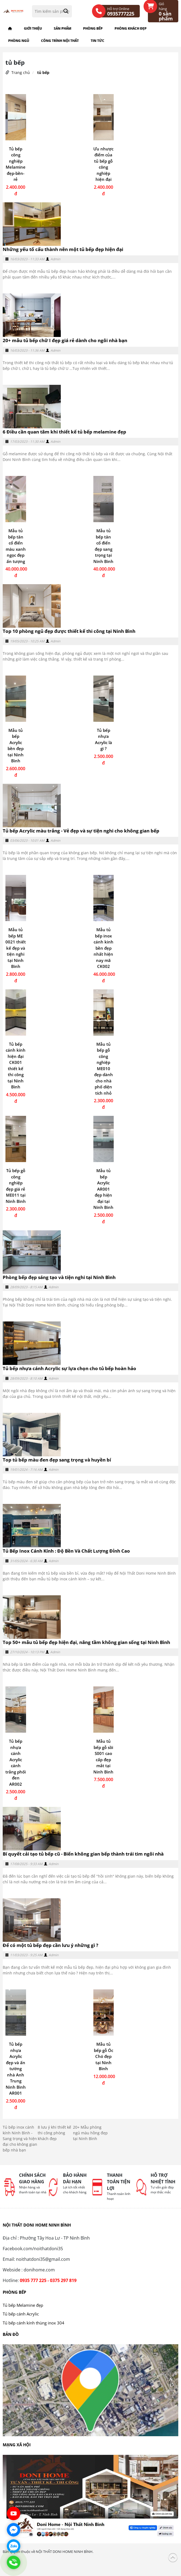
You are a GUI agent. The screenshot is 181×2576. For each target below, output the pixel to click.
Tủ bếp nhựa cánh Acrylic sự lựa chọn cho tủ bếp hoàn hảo (69, 1368)
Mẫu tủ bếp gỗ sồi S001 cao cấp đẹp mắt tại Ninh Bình (103, 1756)
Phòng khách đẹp (131, 28)
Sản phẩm (62, 28)
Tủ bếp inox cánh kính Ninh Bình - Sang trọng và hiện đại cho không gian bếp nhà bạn (20, 2139)
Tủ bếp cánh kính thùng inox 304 (33, 2323)
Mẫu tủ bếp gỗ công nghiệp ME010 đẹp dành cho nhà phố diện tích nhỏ (103, 1068)
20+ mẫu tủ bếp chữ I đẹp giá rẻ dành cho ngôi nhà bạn (65, 340)
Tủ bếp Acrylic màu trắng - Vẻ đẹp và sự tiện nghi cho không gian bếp (81, 831)
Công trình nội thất (60, 41)
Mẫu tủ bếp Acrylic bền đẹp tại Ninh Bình (16, 745)
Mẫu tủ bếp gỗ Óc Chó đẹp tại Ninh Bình (103, 2056)
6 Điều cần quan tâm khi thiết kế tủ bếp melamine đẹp (64, 432)
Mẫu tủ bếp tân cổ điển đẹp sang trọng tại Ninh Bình (103, 546)
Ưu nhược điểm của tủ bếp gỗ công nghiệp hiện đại (103, 164)
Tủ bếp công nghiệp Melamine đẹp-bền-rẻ (16, 164)
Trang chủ (20, 72)
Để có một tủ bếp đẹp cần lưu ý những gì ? (50, 1945)
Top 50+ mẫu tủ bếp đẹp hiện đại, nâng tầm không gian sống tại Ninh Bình (86, 1642)
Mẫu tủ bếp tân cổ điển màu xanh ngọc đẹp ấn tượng (16, 546)
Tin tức (97, 41)
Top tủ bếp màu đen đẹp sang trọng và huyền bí (57, 1460)
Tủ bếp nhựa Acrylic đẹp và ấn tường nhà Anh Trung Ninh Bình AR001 (16, 2068)
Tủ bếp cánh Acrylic (21, 2314)
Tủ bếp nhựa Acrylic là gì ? (103, 739)
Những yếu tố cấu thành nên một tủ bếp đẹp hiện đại (63, 249)
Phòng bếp (93, 28)
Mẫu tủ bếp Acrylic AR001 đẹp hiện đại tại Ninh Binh (103, 1189)
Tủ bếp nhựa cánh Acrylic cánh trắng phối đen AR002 (15, 1762)
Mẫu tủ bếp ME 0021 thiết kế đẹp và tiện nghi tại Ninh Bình (15, 948)
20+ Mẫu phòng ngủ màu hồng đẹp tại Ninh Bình (90, 2133)
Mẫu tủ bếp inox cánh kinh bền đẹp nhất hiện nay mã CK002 (103, 948)
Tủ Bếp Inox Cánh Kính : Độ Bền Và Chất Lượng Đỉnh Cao (66, 1551)
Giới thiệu (33, 28)
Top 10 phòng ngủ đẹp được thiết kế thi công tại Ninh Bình (69, 631)
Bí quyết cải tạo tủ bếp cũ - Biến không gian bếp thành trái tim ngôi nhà (83, 1854)
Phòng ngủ (18, 41)
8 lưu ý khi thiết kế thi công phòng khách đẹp (54, 2133)
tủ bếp (43, 72)
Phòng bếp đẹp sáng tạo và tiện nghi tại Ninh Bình (59, 1277)
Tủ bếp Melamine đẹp (23, 2305)
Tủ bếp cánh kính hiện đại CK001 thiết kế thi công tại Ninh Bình (16, 1065)
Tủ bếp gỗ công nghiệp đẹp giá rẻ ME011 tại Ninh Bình (16, 1186)
